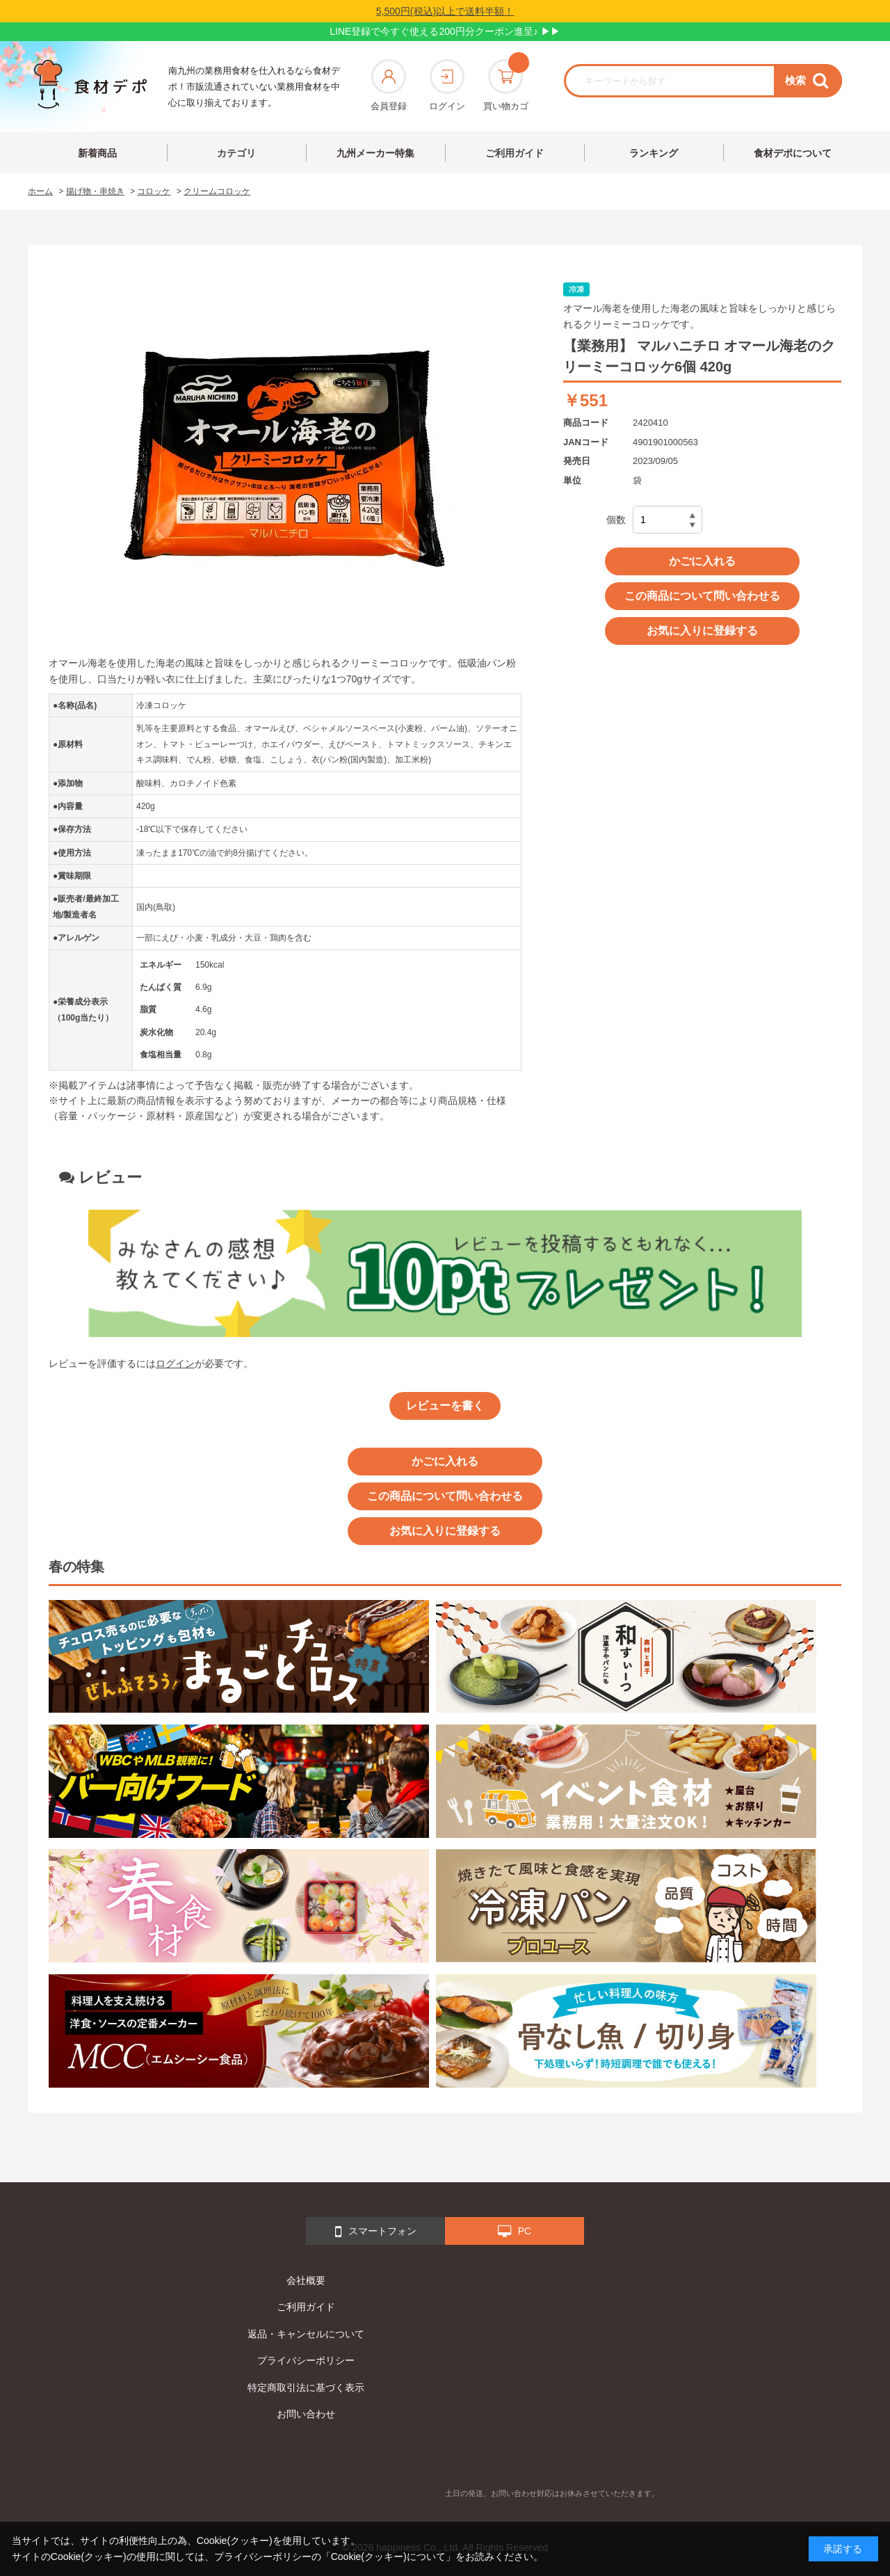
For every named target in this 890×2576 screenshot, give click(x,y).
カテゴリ (236, 153)
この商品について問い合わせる (702, 596)
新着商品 (97, 153)
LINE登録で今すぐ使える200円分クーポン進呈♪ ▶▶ (445, 31)
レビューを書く (445, 1405)
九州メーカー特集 (375, 153)
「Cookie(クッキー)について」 (388, 2556)
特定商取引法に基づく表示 (306, 2387)
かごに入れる (702, 561)
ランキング (653, 153)
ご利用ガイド (514, 153)
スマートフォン (375, 2231)
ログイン (447, 85)
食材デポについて (793, 153)
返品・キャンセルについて (306, 2333)
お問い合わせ (306, 2413)
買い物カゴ (505, 85)
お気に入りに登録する (702, 631)
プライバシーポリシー (306, 2360)
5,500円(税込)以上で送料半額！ (445, 11)
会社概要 (305, 2280)
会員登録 (389, 85)
